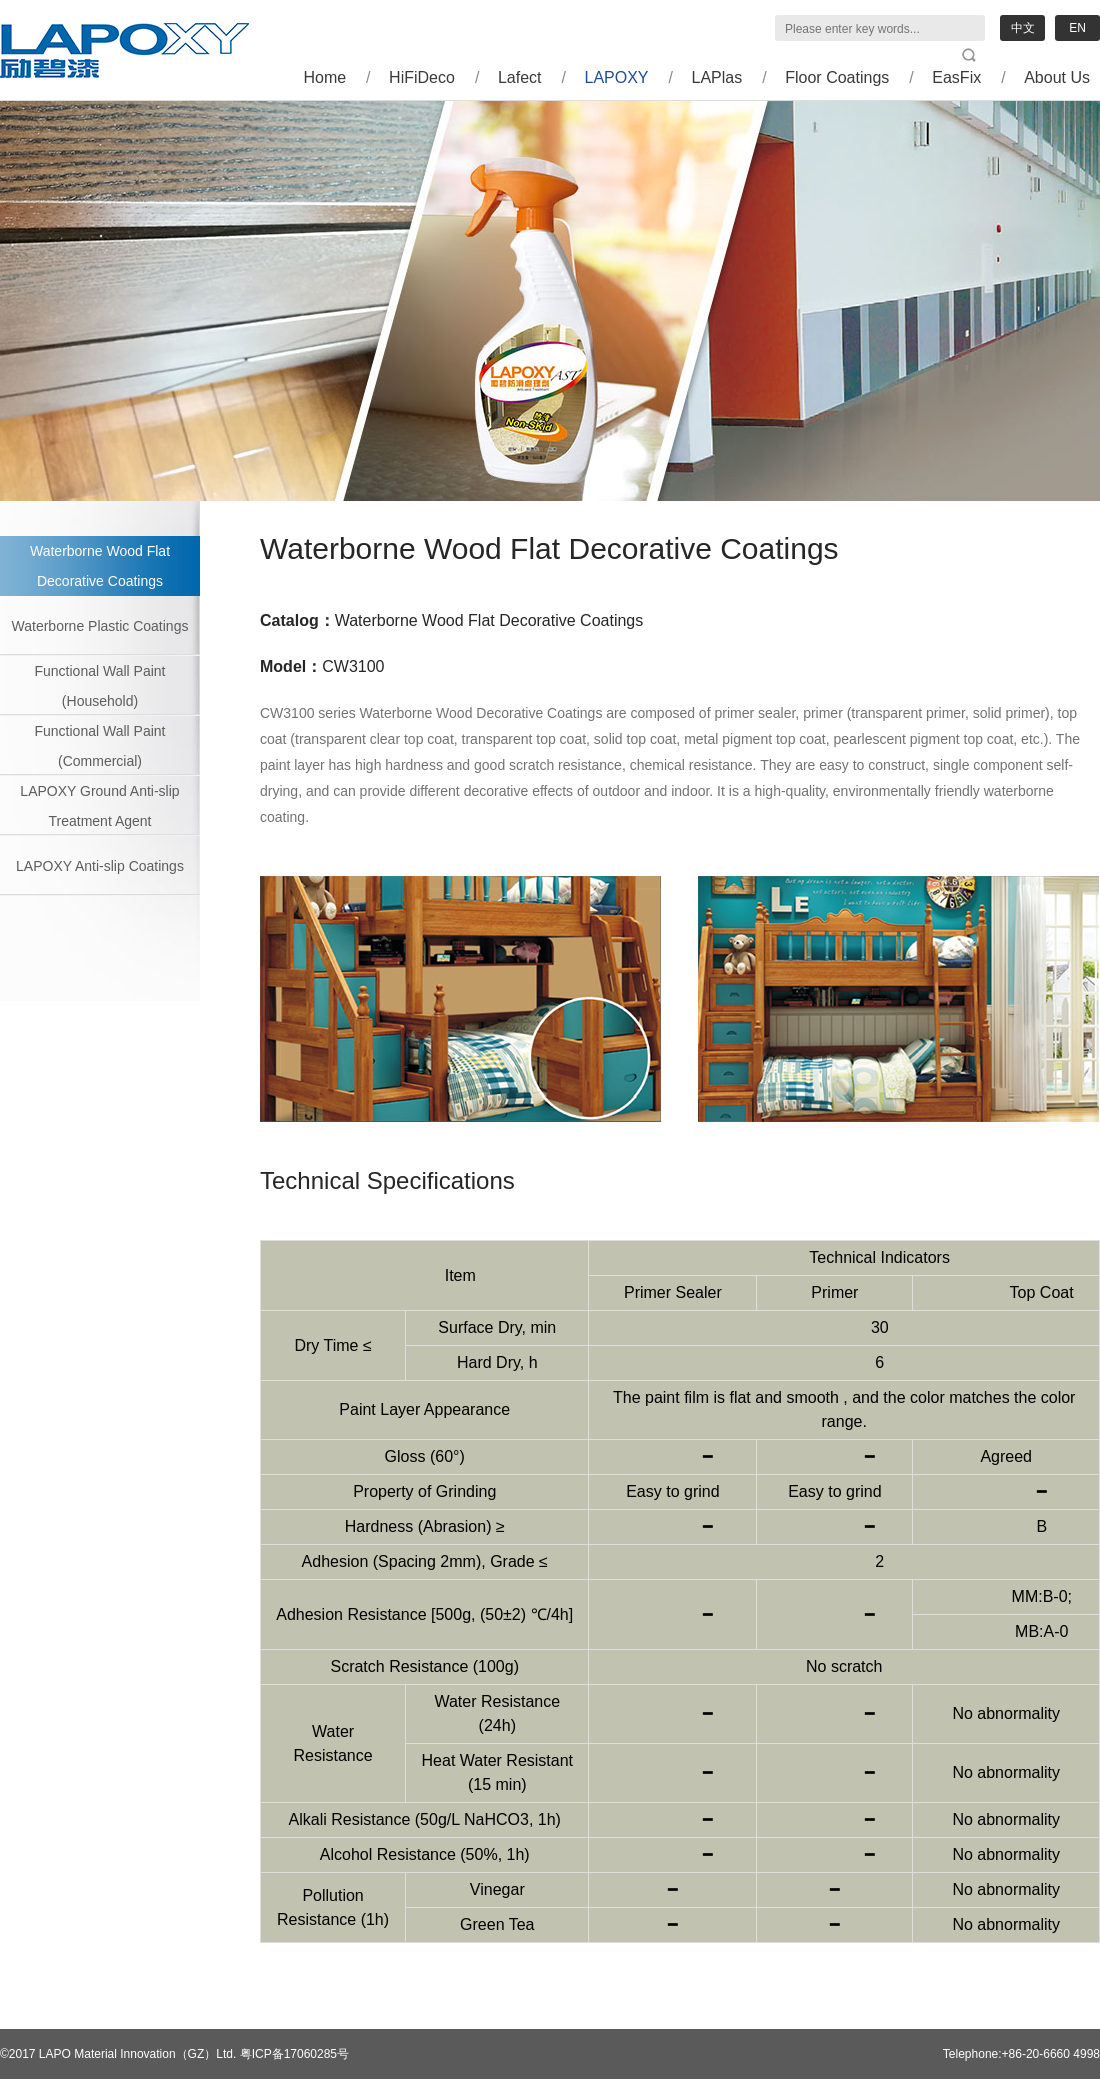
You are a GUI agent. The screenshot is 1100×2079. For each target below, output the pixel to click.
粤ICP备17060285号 (294, 2054)
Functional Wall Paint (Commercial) (100, 746)
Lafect (520, 77)
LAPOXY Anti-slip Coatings (100, 866)
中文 (1023, 28)
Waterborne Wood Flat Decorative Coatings (100, 566)
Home (324, 77)
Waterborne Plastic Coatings (100, 626)
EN (1077, 28)
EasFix (956, 77)
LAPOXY (617, 77)
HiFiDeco (422, 77)
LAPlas (717, 77)
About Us (1057, 77)
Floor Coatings (837, 77)
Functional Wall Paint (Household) (100, 686)
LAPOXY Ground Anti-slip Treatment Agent (99, 806)
